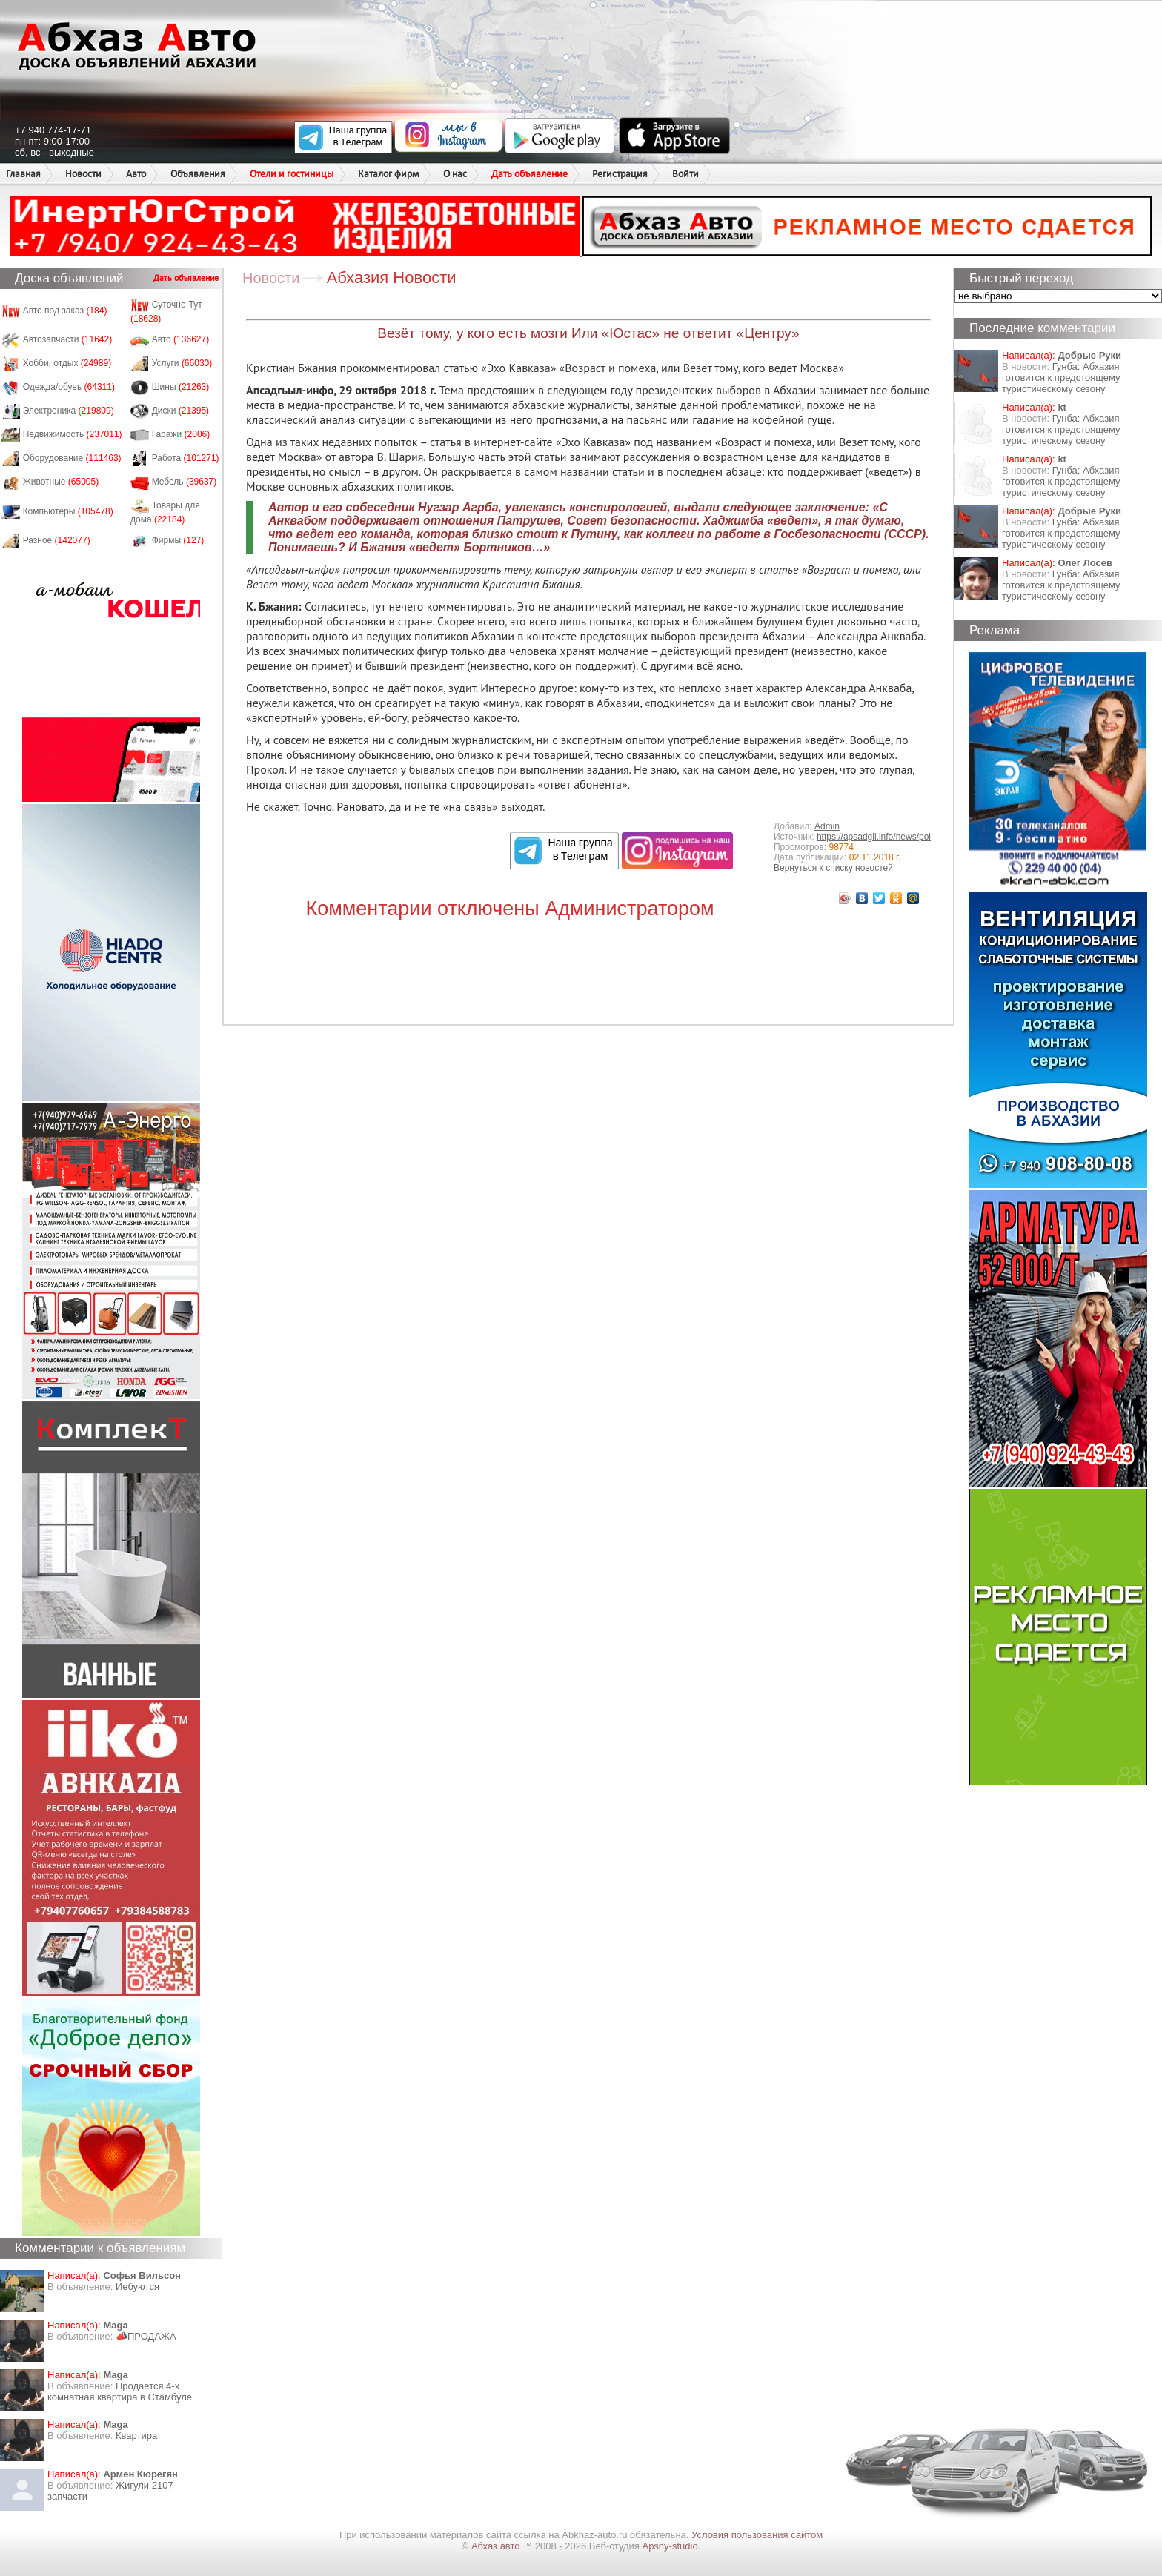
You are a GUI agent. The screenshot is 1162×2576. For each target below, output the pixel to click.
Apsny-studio (669, 2546)
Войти (685, 173)
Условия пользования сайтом (757, 2534)
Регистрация (620, 173)
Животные (61, 482)
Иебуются (137, 2286)
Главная (23, 173)
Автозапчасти (68, 339)
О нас (455, 173)
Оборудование (72, 458)
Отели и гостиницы (291, 173)
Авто (136, 173)
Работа (185, 458)
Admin (827, 826)
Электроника (68, 410)
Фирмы (178, 540)
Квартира (136, 2435)
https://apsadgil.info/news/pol (874, 836)
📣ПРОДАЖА (146, 2336)
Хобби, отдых (67, 363)
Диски (181, 410)
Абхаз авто (496, 2546)
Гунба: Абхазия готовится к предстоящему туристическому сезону (1061, 377)
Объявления (197, 173)
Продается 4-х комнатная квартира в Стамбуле (119, 2391)
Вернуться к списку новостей (833, 868)
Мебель (184, 482)
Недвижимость (72, 434)
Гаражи (181, 434)
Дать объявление (529, 173)
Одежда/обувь (69, 387)
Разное (56, 540)
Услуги (182, 363)
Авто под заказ (65, 310)
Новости (83, 173)
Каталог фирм (388, 173)
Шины (181, 387)
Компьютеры (68, 511)
